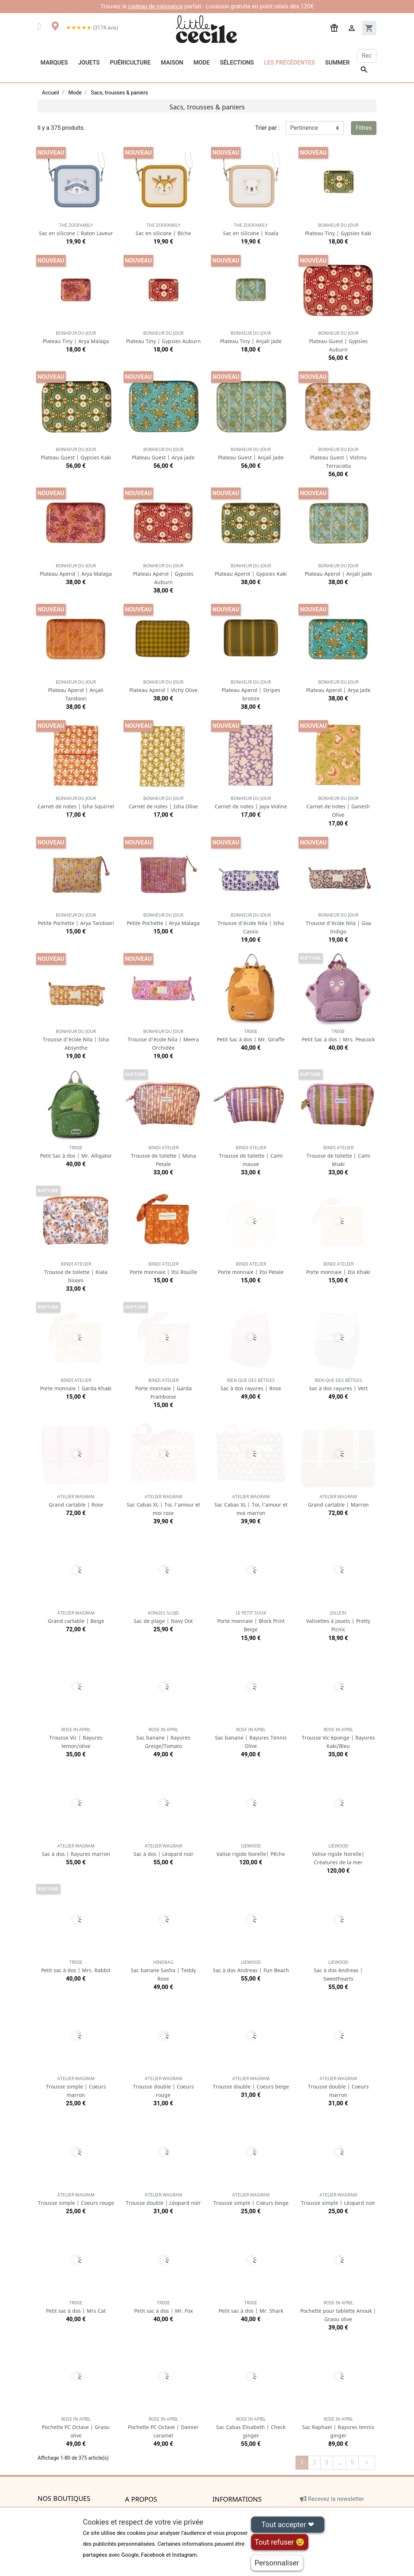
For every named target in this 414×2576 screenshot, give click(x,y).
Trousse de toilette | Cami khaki (338, 1156)
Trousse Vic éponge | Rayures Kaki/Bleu (338, 1737)
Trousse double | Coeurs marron (338, 2086)
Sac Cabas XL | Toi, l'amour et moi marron (251, 1504)
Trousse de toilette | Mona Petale (163, 1156)
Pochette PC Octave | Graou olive (76, 2427)
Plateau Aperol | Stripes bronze (251, 690)
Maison (172, 62)
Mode (202, 62)
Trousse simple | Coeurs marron (76, 2086)
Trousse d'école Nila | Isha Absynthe (76, 1039)
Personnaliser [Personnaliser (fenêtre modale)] (277, 2562)
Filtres (364, 127)
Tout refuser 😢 (280, 2542)
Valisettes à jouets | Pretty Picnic (338, 1621)
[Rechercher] (366, 56)
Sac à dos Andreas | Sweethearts (338, 1970)
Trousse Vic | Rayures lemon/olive (75, 1737)
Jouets (88, 62)
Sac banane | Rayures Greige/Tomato (163, 1737)
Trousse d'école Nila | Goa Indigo (338, 923)
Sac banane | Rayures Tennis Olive (251, 1737)
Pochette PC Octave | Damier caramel (163, 2427)
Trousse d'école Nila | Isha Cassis (251, 923)
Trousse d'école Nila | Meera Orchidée (163, 1039)
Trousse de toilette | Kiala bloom (76, 1272)
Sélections (237, 62)
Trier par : (267, 127)
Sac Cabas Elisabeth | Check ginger (250, 2427)
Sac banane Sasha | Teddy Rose (163, 1970)
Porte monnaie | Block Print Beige (251, 1621)
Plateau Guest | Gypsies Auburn (338, 341)
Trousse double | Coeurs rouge (163, 2086)
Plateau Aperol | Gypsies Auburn (163, 574)
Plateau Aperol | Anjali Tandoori (76, 690)
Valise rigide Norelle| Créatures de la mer (338, 1854)
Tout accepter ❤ (287, 2524)
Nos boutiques (64, 2499)
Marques (54, 62)
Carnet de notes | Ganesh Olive (338, 806)
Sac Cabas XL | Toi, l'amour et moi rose (163, 1504)
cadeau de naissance (155, 6)
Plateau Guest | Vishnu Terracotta (338, 457)
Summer (337, 62)
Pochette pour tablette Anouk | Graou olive (338, 2311)
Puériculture (130, 62)
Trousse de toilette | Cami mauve (251, 1156)
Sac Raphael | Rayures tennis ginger (338, 2427)
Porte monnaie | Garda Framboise (163, 1388)
